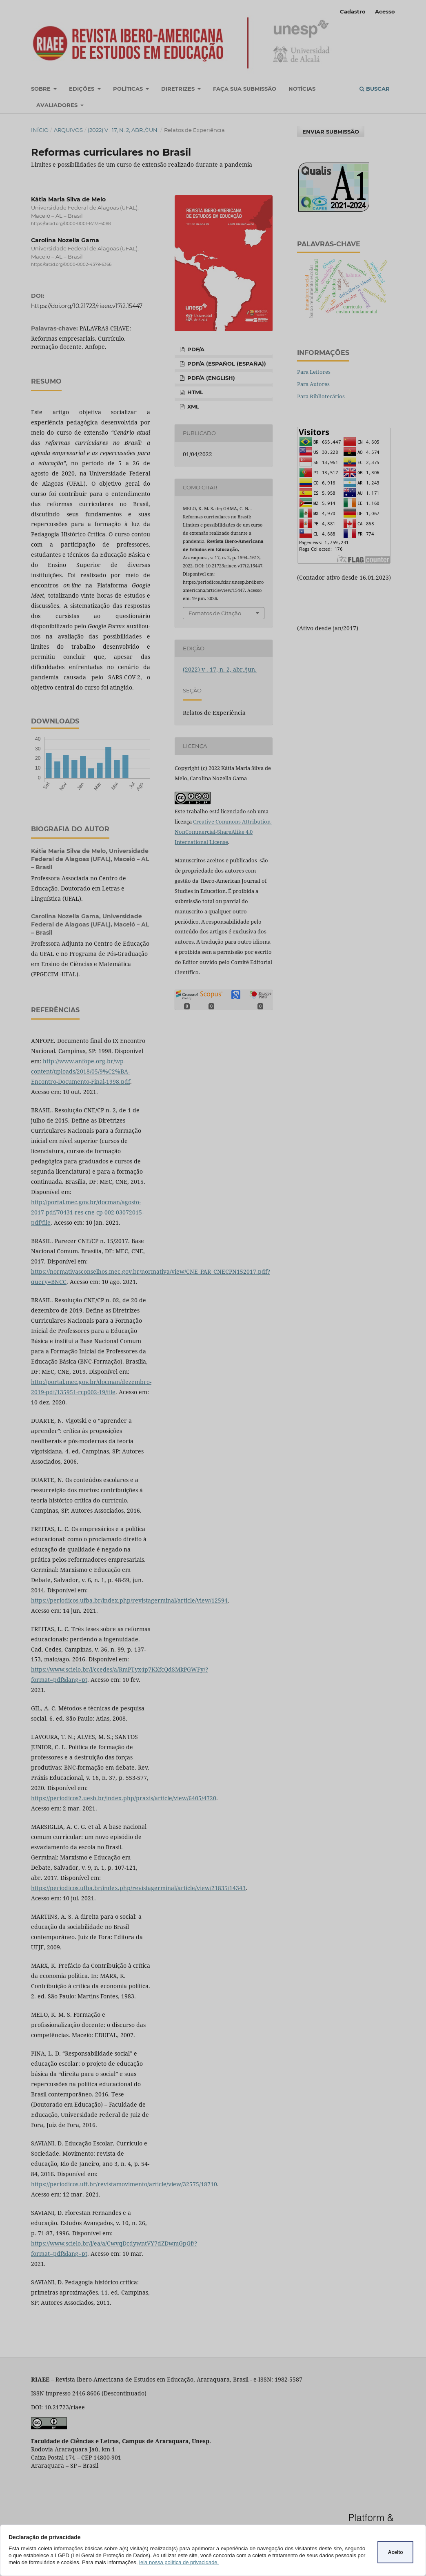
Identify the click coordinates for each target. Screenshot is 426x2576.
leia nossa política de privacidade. (179, 2562)
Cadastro (353, 11)
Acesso (385, 11)
